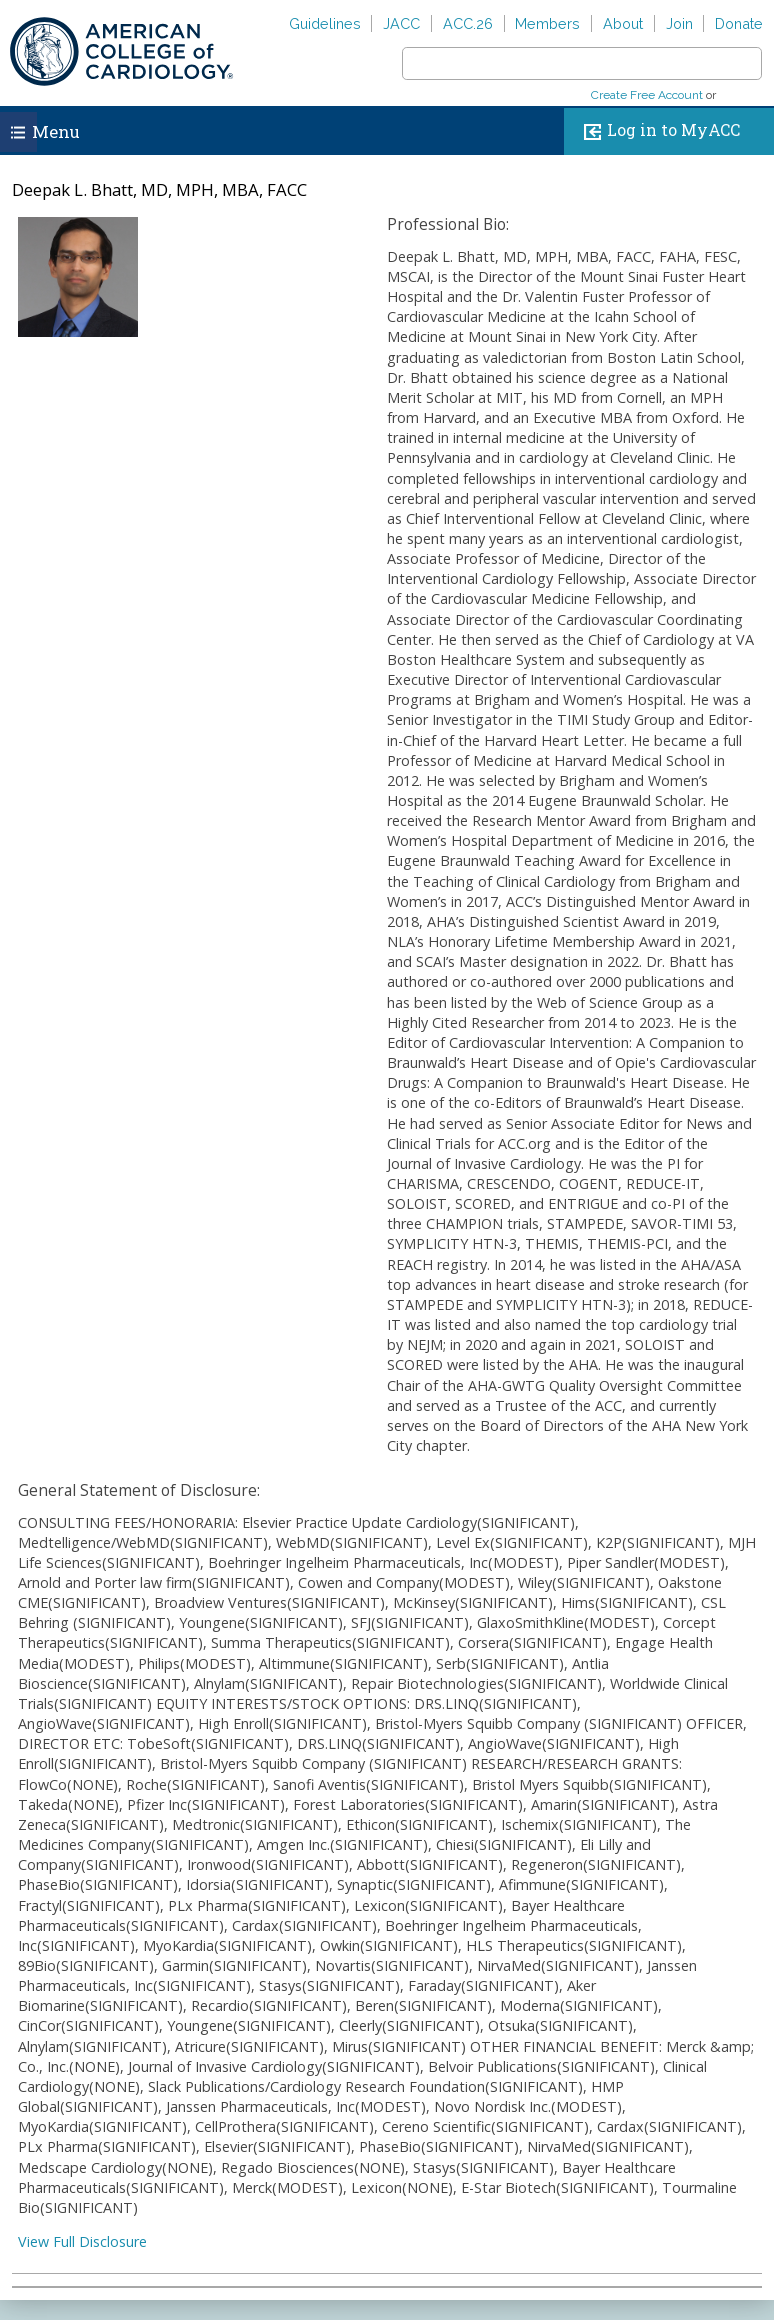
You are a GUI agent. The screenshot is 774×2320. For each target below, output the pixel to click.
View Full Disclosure (82, 2241)
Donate (739, 23)
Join (679, 23)
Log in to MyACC (657, 131)
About (623, 23)
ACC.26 (468, 23)
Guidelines (325, 23)
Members (547, 23)
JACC (401, 23)
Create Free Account (647, 95)
